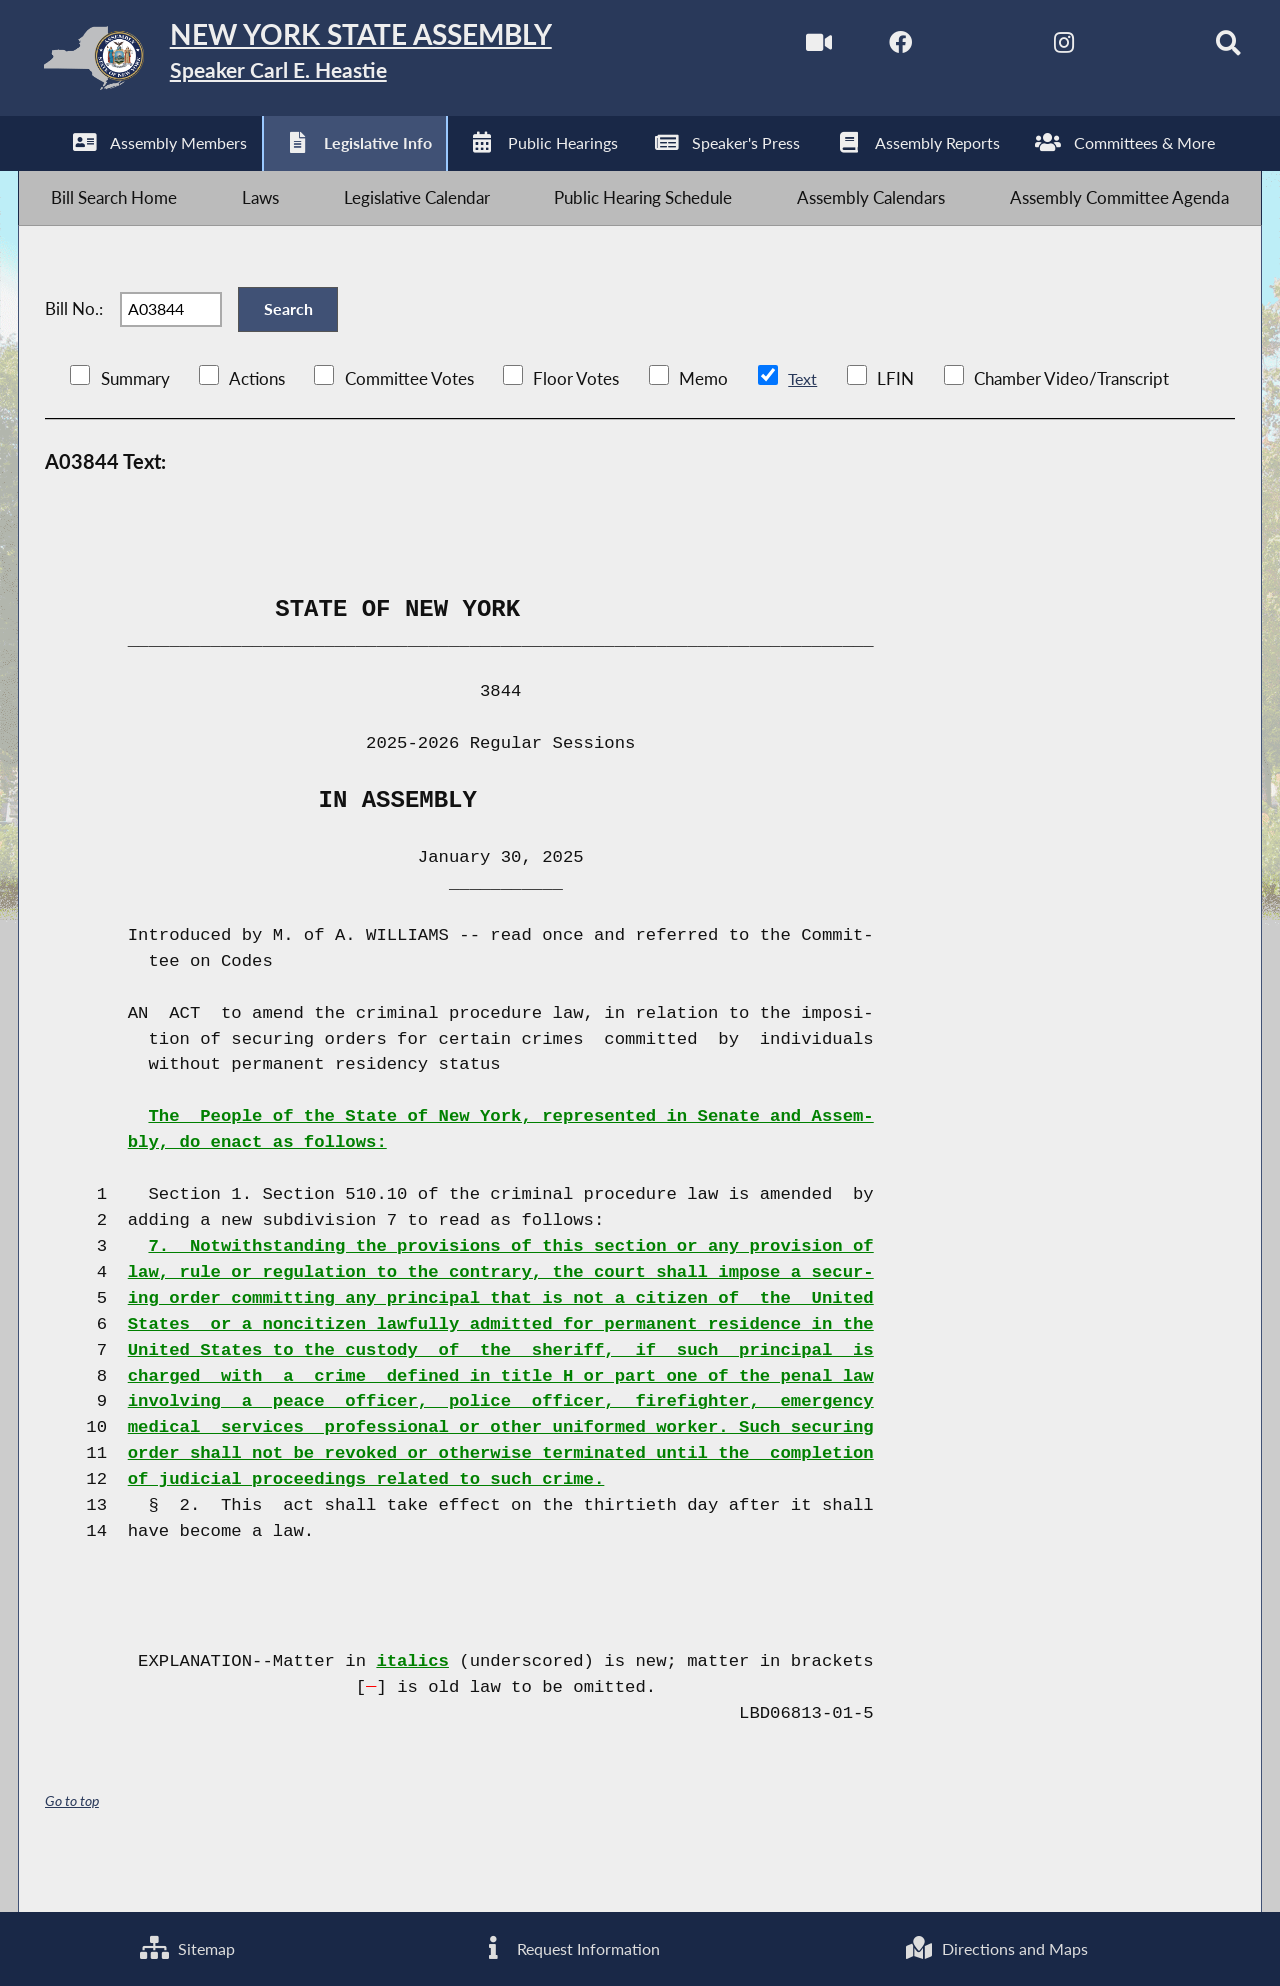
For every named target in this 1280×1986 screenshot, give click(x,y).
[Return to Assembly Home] (335, 62)
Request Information (568, 1946)
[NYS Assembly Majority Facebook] (865, 48)
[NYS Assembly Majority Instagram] (1032, 48)
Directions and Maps (996, 1946)
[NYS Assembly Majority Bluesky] (1116, 48)
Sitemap (186, 1946)
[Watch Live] (781, 48)
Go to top (72, 1843)
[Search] (1200, 48)
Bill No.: (74, 341)
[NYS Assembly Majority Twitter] (949, 48)
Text (802, 422)
